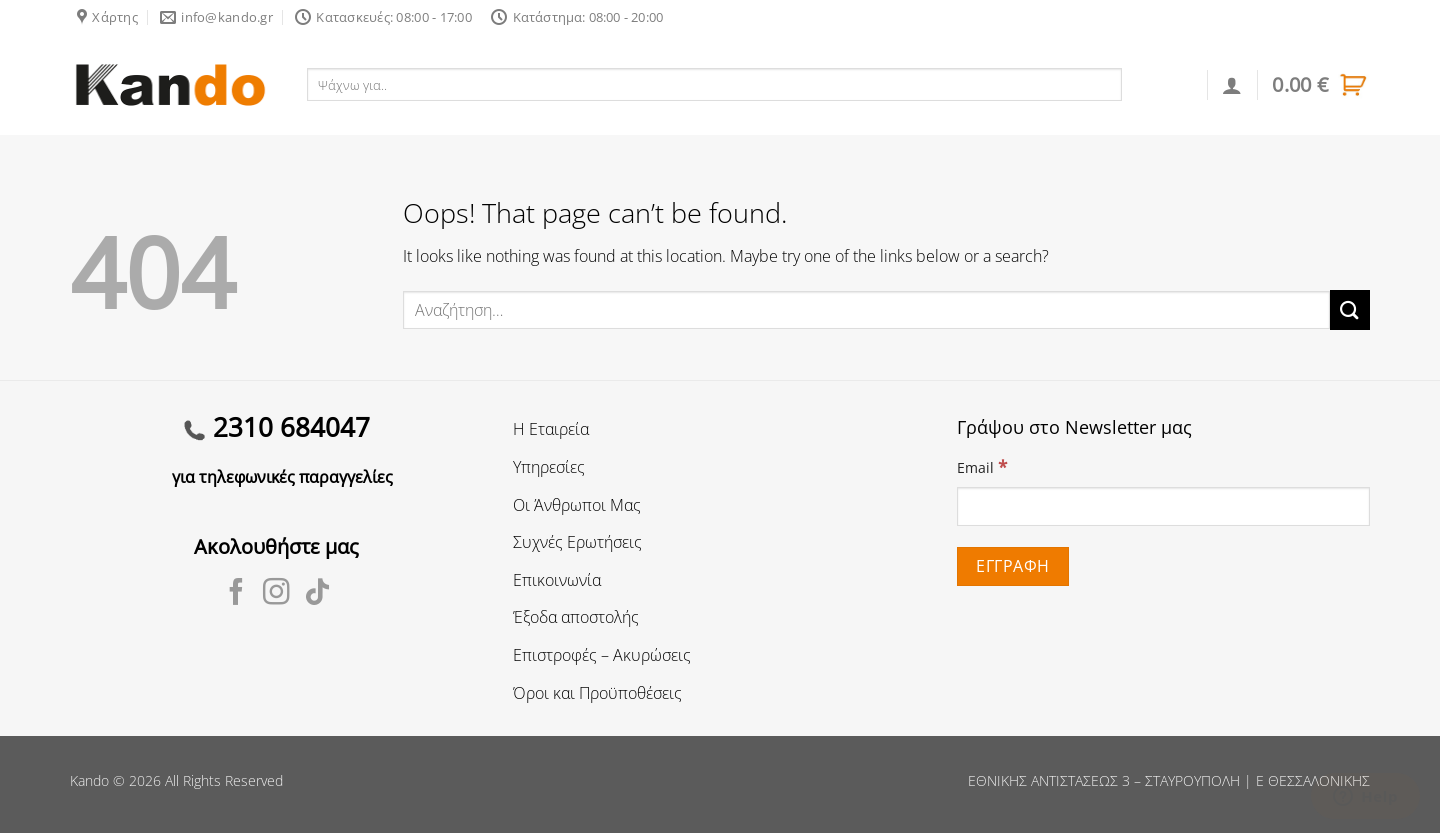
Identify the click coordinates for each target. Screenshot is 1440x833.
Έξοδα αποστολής (576, 617)
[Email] (1163, 506)
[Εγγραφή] (1013, 566)
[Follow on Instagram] (276, 594)
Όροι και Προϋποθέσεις (597, 693)
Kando (89, 780)
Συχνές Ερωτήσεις (577, 542)
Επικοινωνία (557, 580)
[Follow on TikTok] (317, 594)
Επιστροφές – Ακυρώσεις (602, 655)
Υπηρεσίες (549, 467)
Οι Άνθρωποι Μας (577, 505)
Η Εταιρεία (551, 429)
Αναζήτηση (1165, 84)
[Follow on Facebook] (236, 594)
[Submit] (1350, 309)
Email (982, 466)
